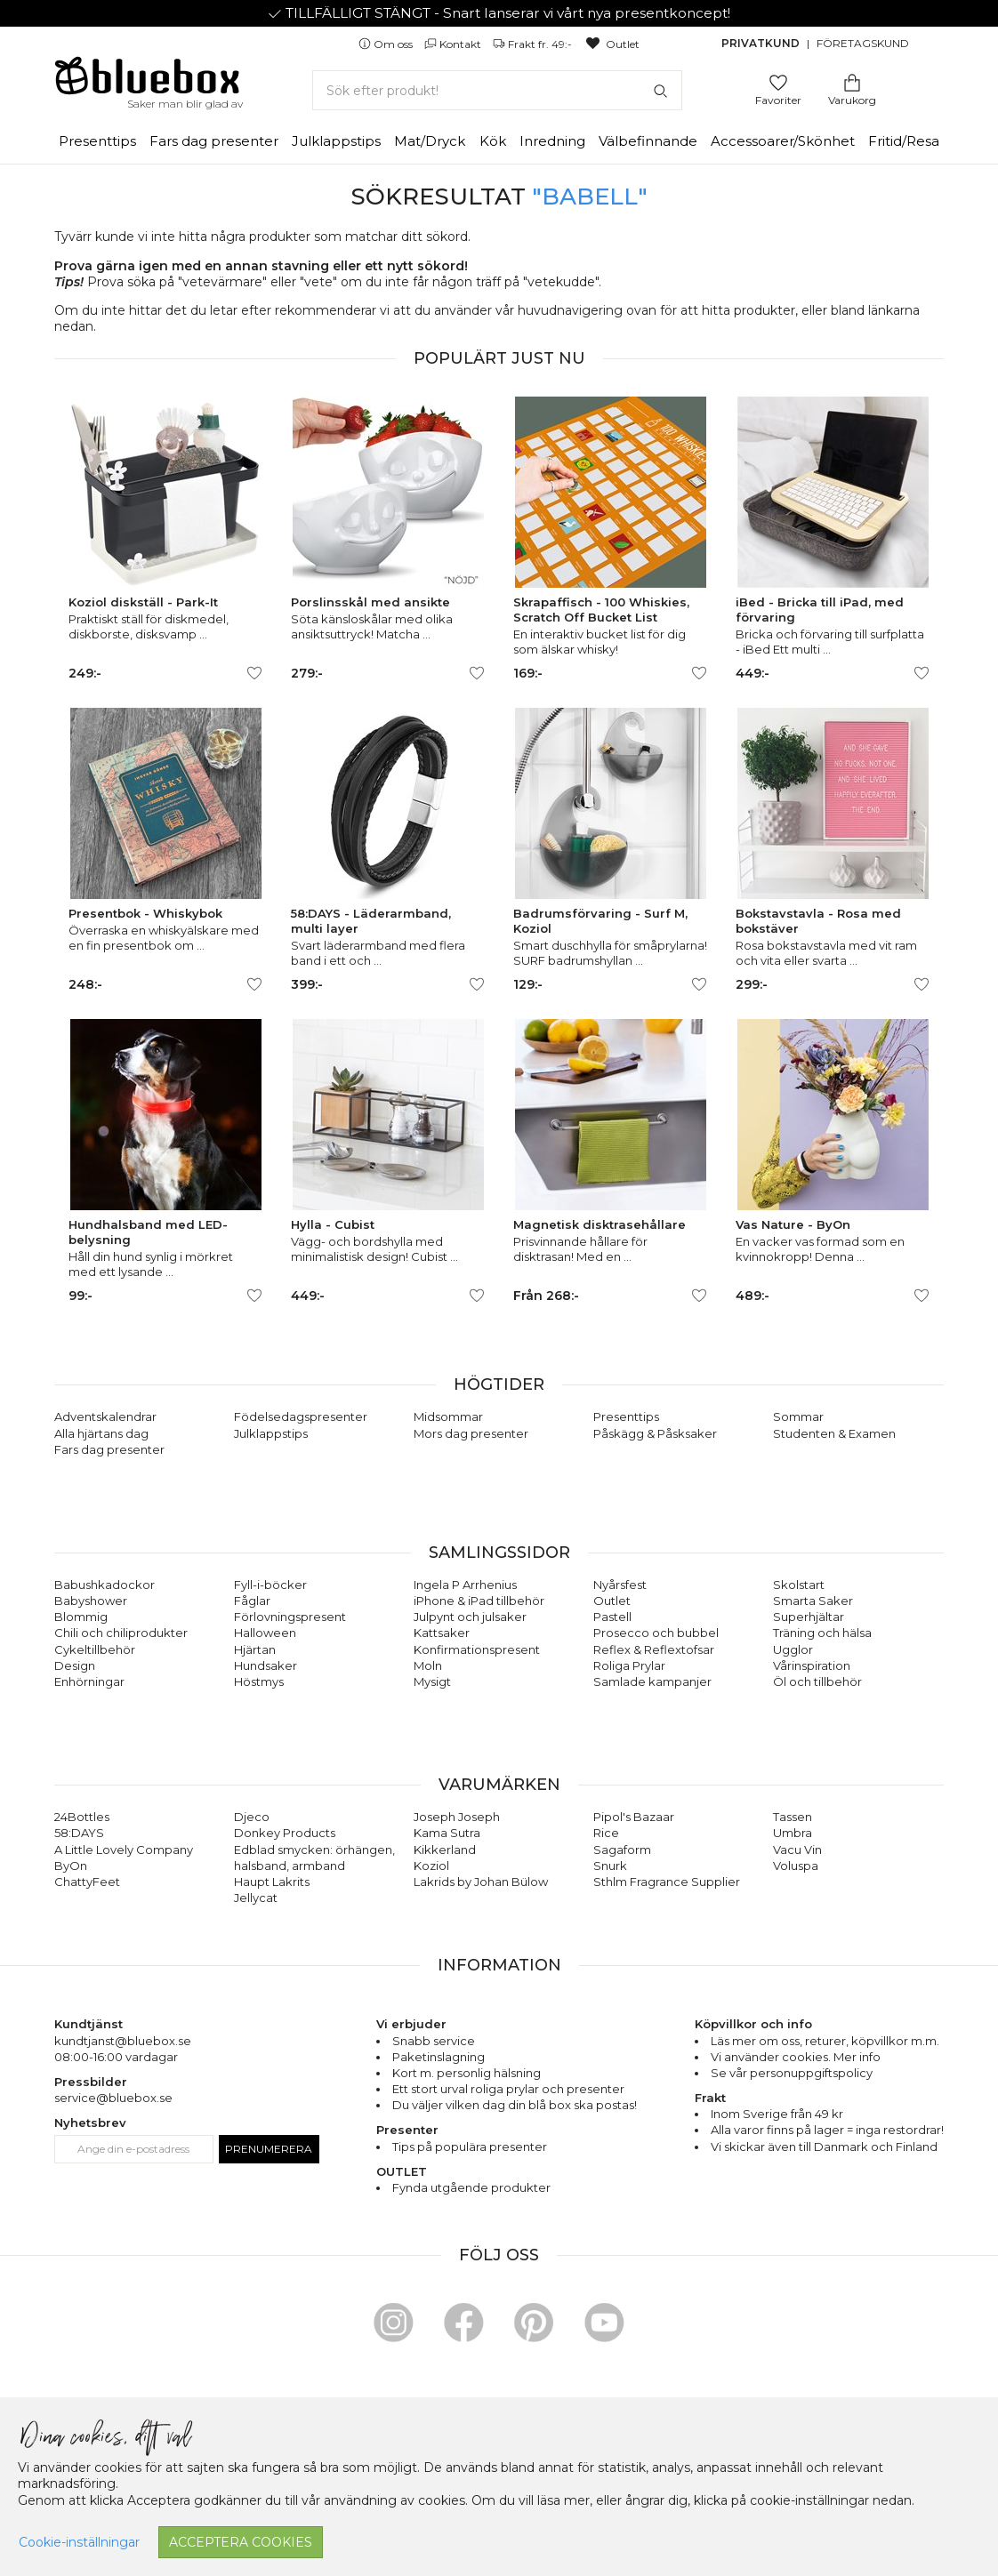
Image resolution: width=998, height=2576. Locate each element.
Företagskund (863, 43)
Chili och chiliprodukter (121, 1632)
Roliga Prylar (629, 1665)
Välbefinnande (648, 140)
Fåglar (252, 1600)
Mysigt (432, 1681)
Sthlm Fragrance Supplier (666, 1881)
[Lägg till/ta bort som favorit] (254, 673)
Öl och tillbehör (817, 1681)
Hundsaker (265, 1665)
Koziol (431, 1865)
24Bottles (81, 1817)
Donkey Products (284, 1833)
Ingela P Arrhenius (465, 1584)
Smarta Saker (813, 1600)
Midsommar (448, 1416)
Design (74, 1665)
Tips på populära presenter (469, 2146)
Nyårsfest (620, 1584)
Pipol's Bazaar (633, 1817)
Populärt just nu (499, 358)
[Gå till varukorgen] (852, 81)
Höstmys (259, 1681)
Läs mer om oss (755, 2041)
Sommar (798, 1416)
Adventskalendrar (105, 1416)
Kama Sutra (447, 1833)
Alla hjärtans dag (101, 1433)
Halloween (265, 1632)
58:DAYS (79, 1833)
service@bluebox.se (113, 2097)
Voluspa (795, 1865)
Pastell (612, 1616)
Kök (492, 140)
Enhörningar (89, 1681)
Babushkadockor (104, 1584)
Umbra (792, 1833)
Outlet (612, 44)
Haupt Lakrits (272, 1881)
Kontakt (454, 44)
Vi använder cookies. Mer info (796, 2057)
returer (825, 2041)
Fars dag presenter (213, 140)
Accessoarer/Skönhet (783, 140)
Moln (428, 1665)
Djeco (252, 1817)
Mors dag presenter (471, 1433)
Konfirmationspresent (477, 1649)
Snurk (610, 1865)
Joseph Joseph (457, 1817)
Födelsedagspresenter (300, 1416)
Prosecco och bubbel (656, 1632)
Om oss (386, 44)
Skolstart (799, 1584)
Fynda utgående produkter (471, 2187)
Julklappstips (336, 140)
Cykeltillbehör (94, 1649)
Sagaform (622, 1849)
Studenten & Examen (834, 1433)
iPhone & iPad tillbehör (479, 1600)
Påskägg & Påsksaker (655, 1433)
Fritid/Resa (903, 140)
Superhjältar (808, 1616)
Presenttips (97, 140)
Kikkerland (445, 1849)
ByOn (70, 1865)
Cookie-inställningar (79, 2542)
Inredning (552, 140)
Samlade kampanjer (652, 1681)
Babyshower (90, 1600)
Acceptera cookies (240, 2542)
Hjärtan (255, 1649)
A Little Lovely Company (123, 1849)
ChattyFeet (87, 1881)
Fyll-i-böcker (270, 1584)
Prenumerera (268, 2148)
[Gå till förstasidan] (147, 81)
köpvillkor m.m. (895, 2041)
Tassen (792, 1817)
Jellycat (256, 1897)
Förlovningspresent (290, 1616)
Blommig (81, 1616)
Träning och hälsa (822, 1632)
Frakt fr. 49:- (534, 44)
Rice (606, 1833)
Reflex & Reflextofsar (653, 1649)
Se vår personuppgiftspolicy (792, 2073)
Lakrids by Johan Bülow (481, 1881)
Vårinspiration (811, 1665)
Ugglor (793, 1649)
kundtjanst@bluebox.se (122, 2041)
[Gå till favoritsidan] (778, 81)
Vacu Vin (797, 1849)
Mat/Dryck (429, 140)
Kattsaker (442, 1632)
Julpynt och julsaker (470, 1616)
